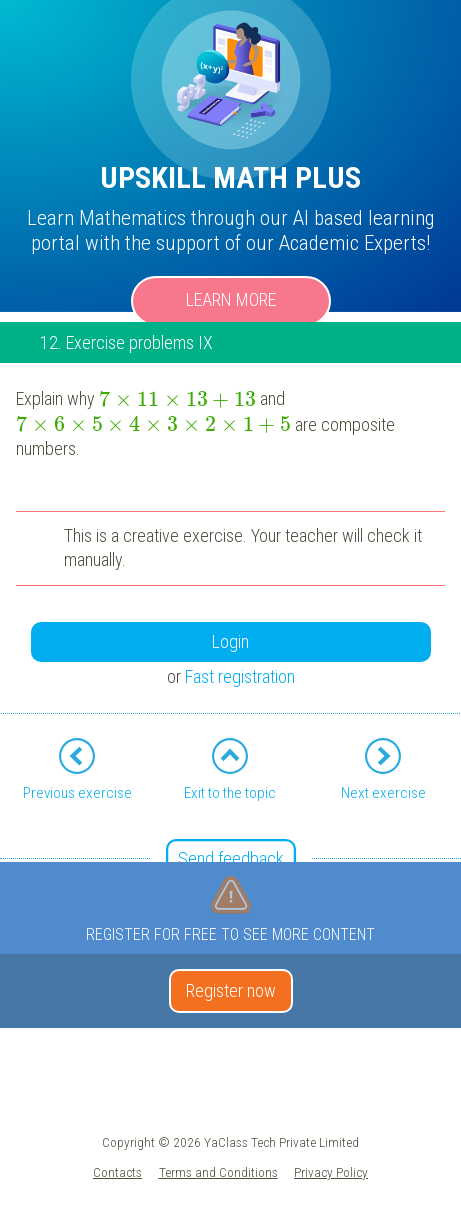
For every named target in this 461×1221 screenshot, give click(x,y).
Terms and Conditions (218, 1172)
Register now (231, 990)
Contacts (117, 1172)
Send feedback (231, 858)
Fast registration (240, 676)
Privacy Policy (331, 1172)
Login (230, 641)
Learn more (231, 299)
